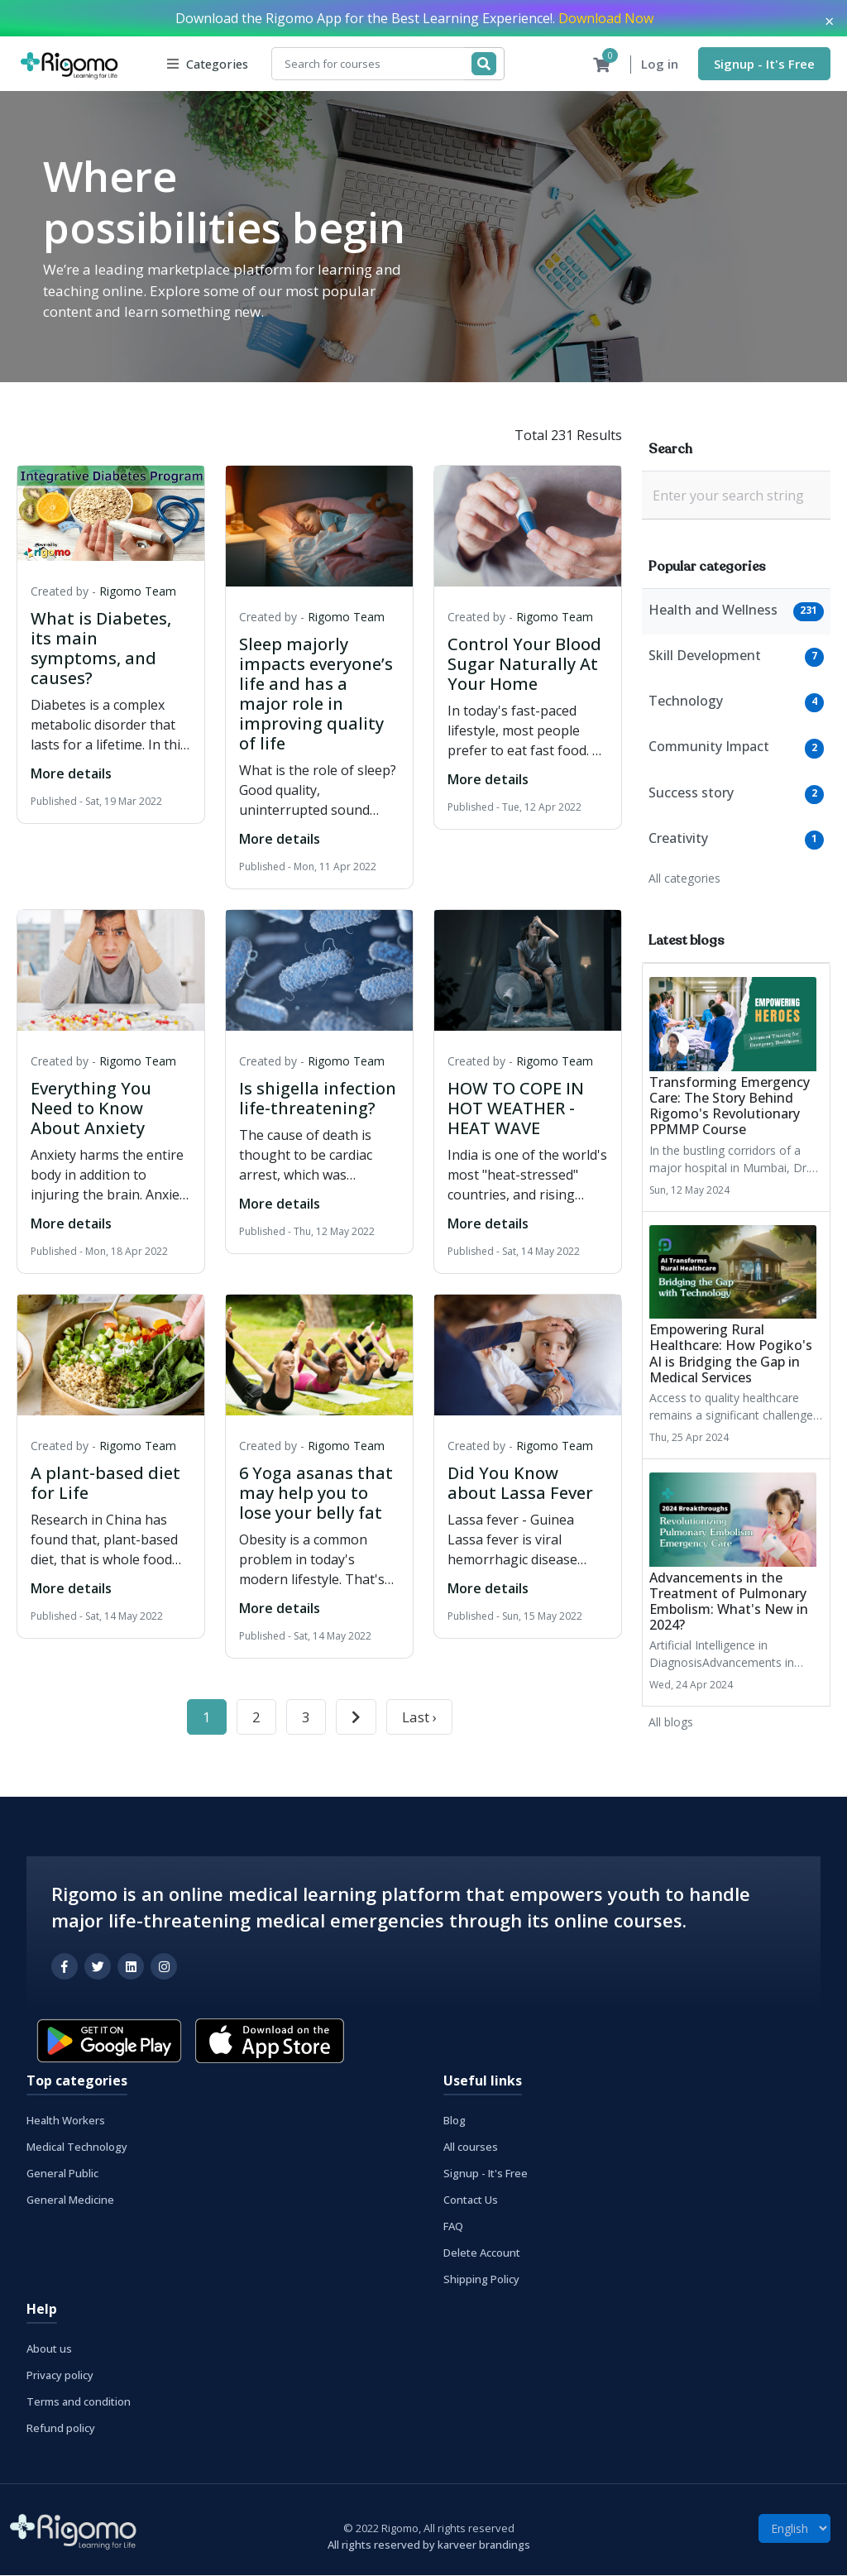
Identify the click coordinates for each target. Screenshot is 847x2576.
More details (71, 774)
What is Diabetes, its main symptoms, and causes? (101, 649)
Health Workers (65, 2121)
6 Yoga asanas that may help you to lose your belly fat (316, 1494)
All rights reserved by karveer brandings (429, 2545)
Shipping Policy (481, 2279)
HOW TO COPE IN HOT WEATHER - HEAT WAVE (515, 1109)
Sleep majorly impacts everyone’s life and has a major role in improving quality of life (316, 694)
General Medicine (70, 2200)
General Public (62, 2174)
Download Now (605, 18)
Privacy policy (59, 2375)
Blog (454, 2121)
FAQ (453, 2226)
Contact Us (470, 2200)
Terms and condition (78, 2402)
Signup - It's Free (764, 63)
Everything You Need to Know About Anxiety (91, 1109)
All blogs (670, 1723)
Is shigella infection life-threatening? (317, 1099)
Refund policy (60, 2428)
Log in (659, 64)
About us (49, 2349)
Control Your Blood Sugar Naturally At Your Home (524, 665)
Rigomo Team (137, 592)
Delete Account (481, 2253)
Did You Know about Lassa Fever (520, 1484)
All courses (470, 2147)
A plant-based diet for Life (105, 1484)
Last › (419, 1717)
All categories (684, 879)
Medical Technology (76, 2147)
